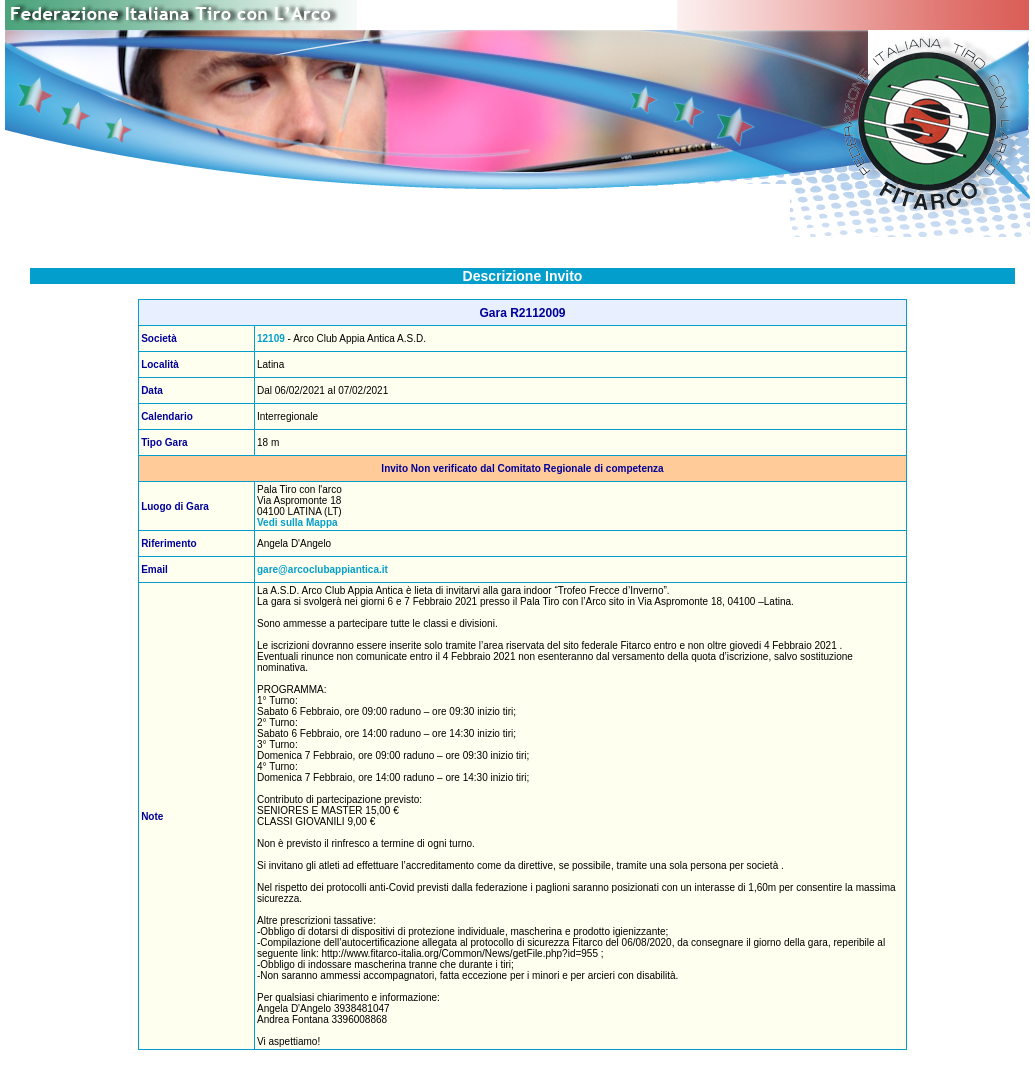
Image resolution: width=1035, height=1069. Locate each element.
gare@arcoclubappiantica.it (322, 569)
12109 (271, 338)
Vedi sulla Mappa (297, 522)
